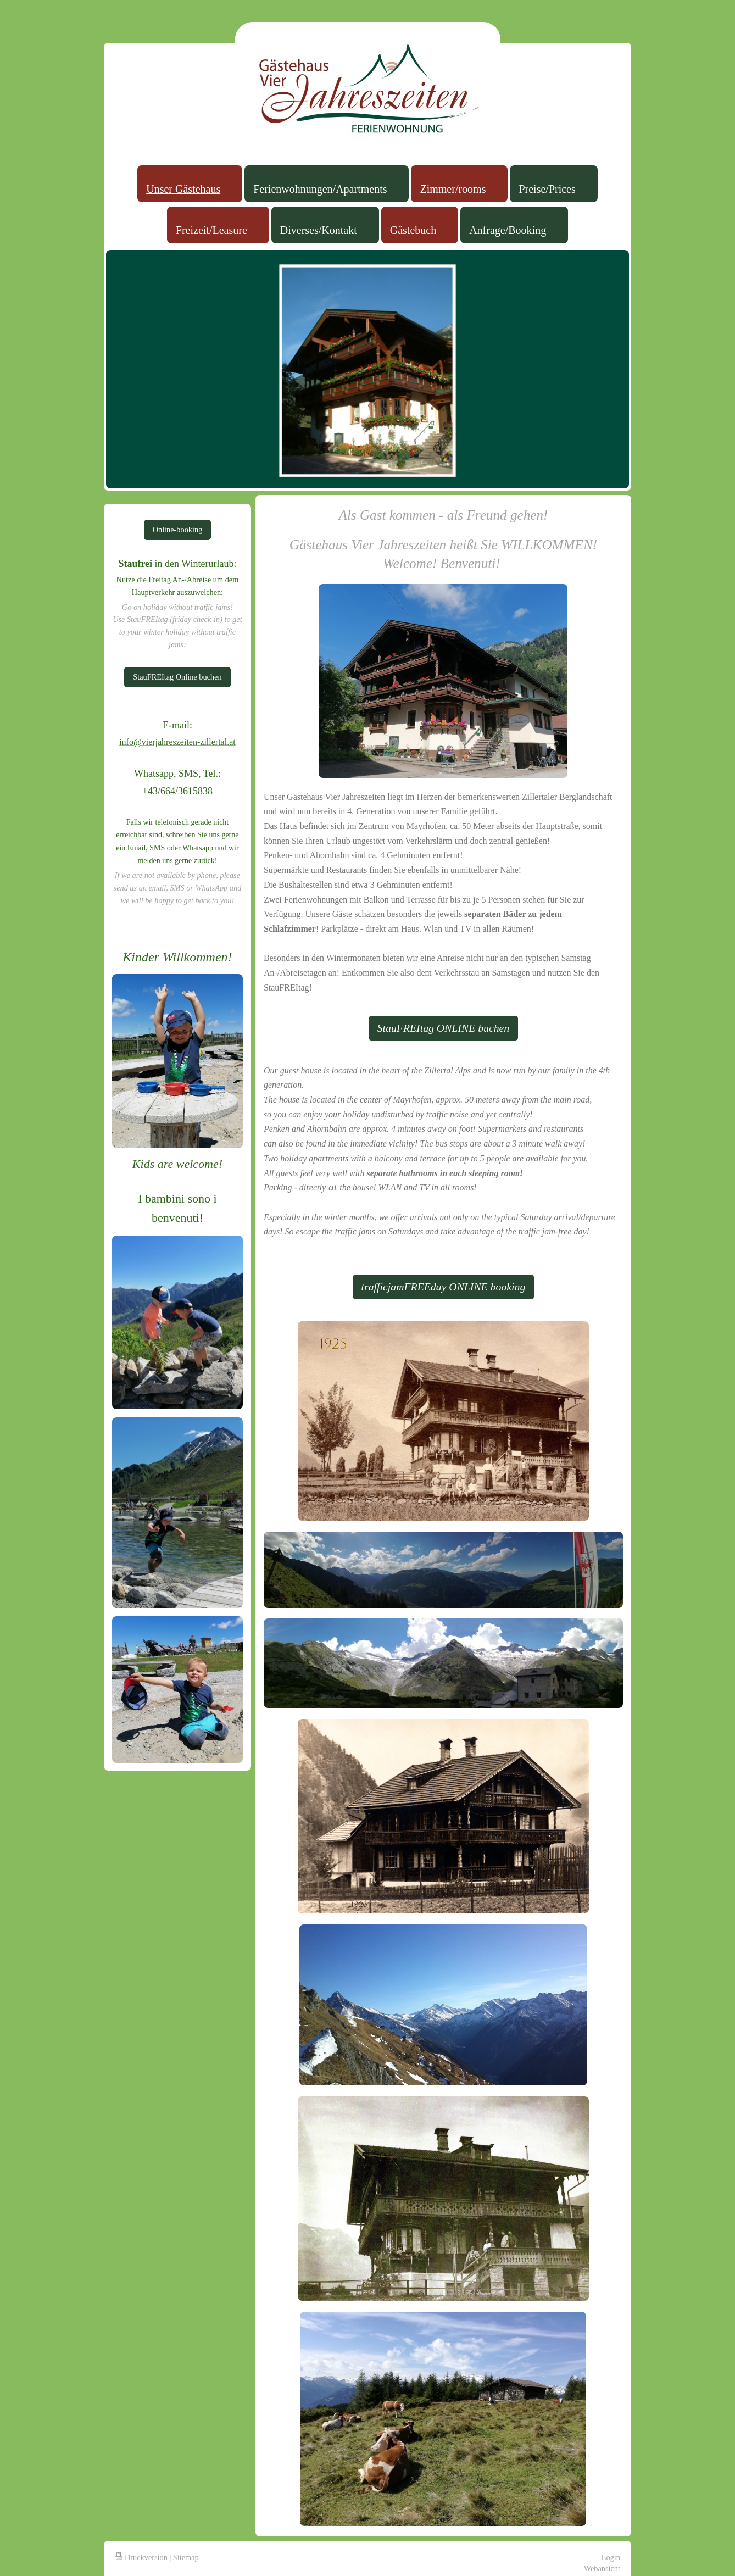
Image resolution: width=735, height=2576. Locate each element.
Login (611, 2557)
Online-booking (178, 529)
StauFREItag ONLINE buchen (443, 1028)
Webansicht (602, 2568)
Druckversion (141, 2557)
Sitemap (186, 2557)
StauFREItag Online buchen (177, 676)
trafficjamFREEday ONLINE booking (443, 1287)
